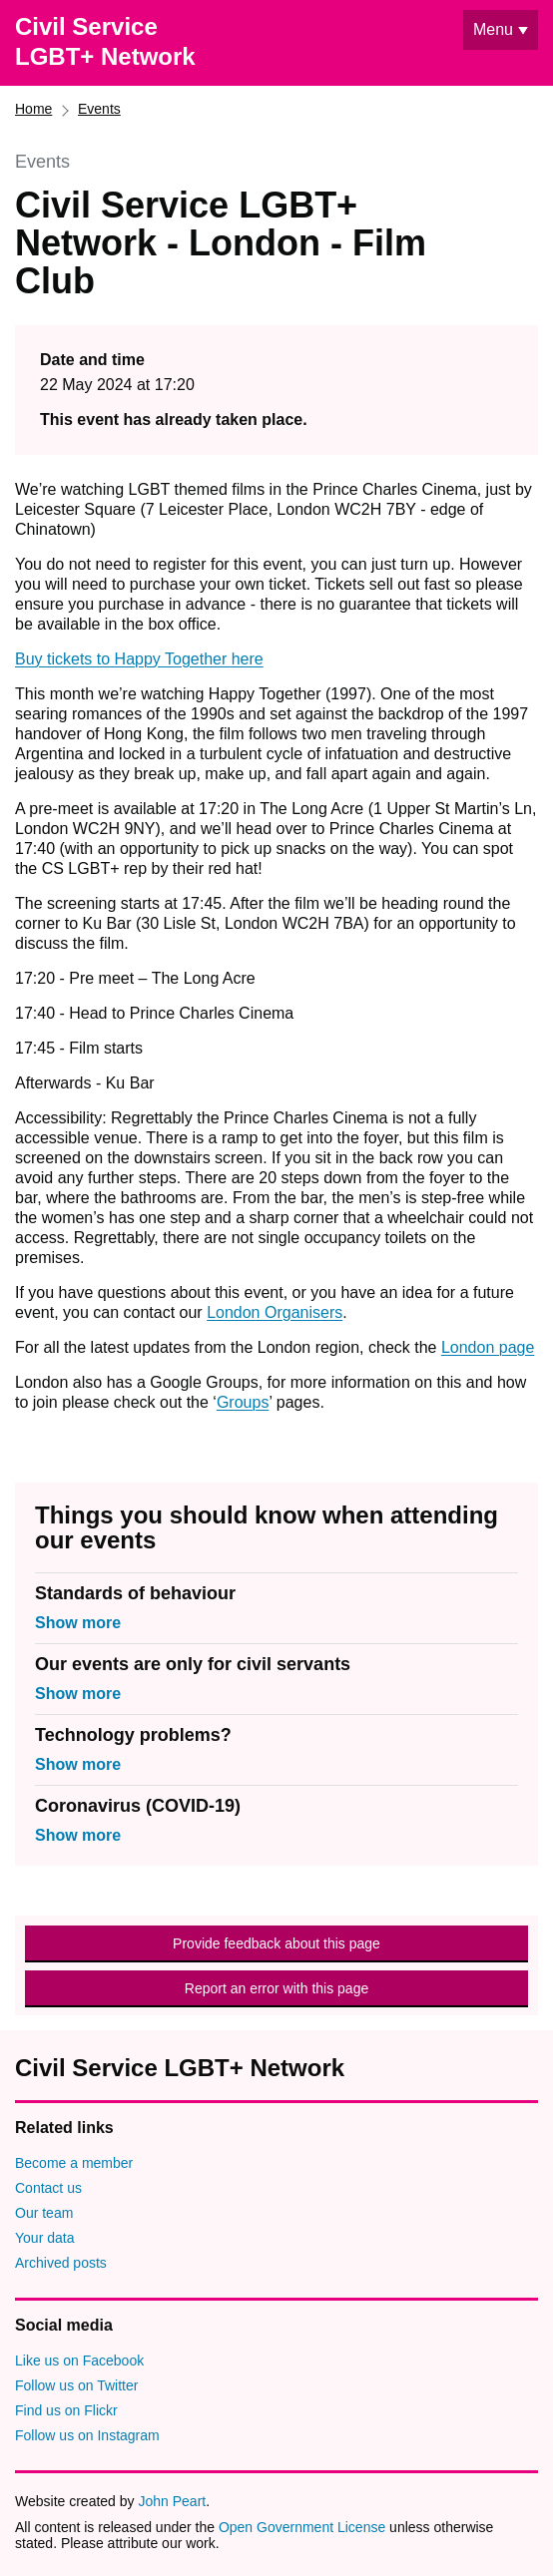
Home (33, 109)
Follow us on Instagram (87, 2435)
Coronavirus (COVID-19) (138, 1806)
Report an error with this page (276, 1988)
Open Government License (302, 2527)
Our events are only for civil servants (192, 1664)
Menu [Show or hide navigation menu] (493, 29)
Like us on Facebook (79, 2360)
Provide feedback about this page (276, 1943)
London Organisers (274, 1312)
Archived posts (61, 2263)
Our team (44, 2213)
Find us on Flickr (66, 2410)
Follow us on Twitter (76, 2385)
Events (99, 109)
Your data (44, 2238)
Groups (243, 1402)
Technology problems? (133, 1735)
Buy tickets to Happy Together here (139, 658)
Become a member (74, 2163)
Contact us (48, 2188)
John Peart (172, 2501)
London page (487, 1347)
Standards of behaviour (135, 1593)
